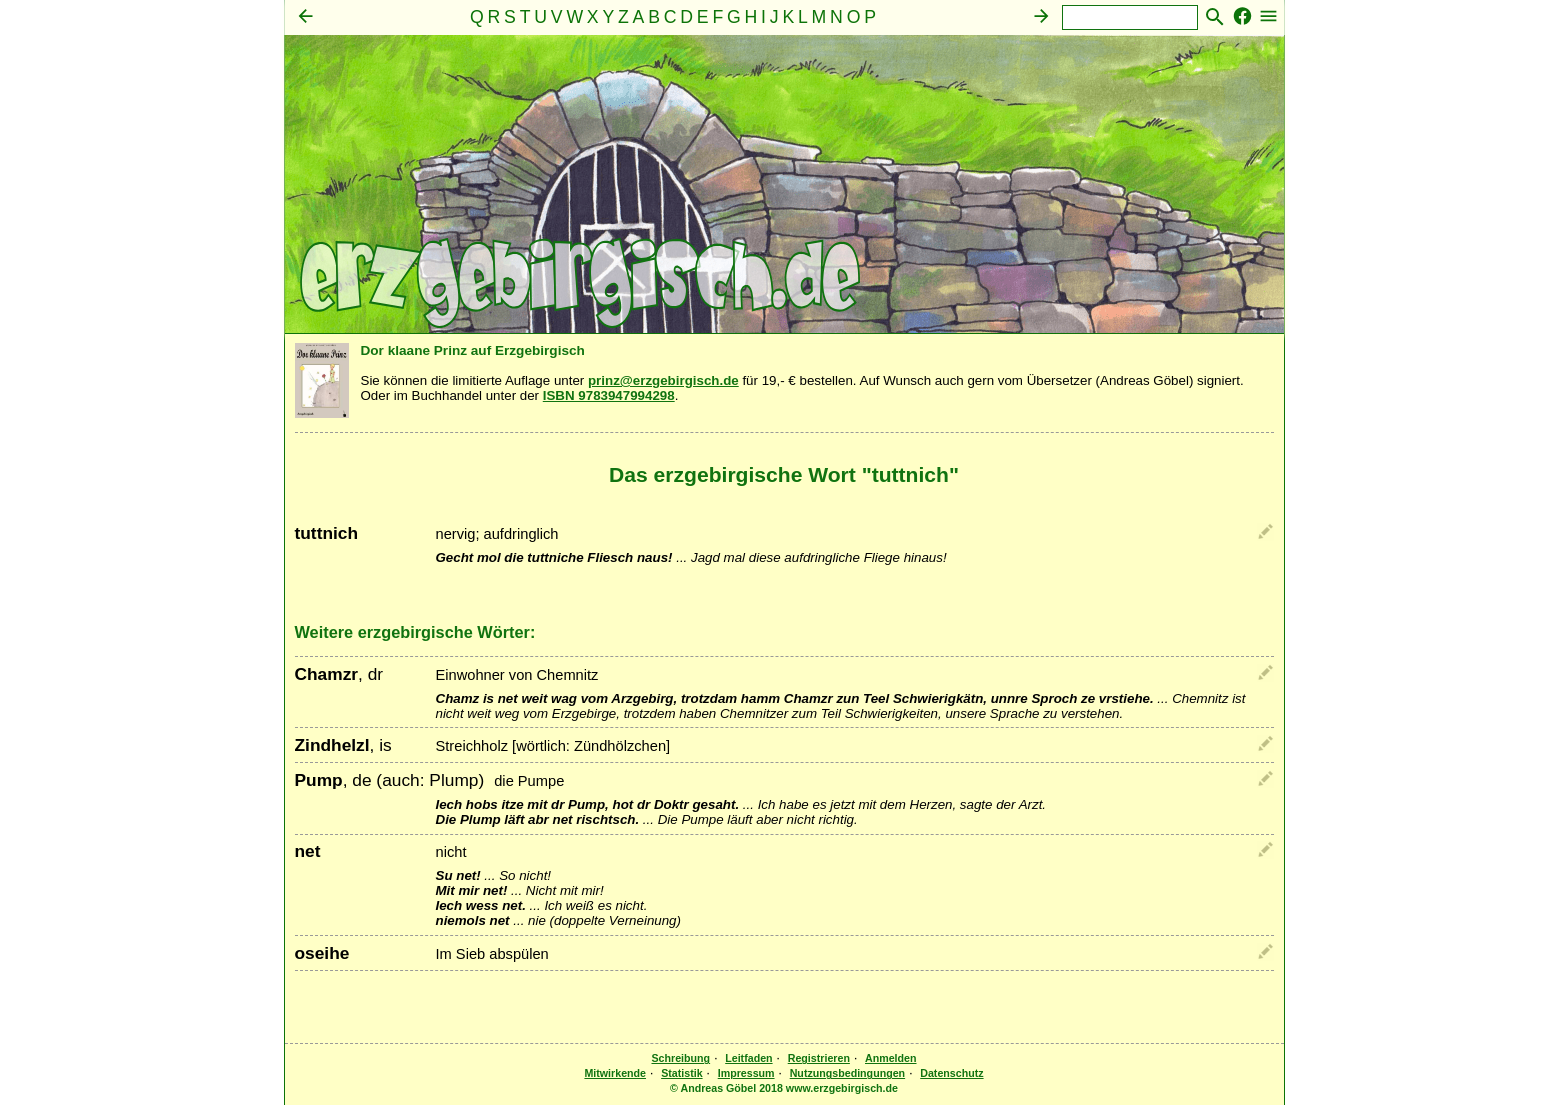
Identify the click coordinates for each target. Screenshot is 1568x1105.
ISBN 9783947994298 (609, 395)
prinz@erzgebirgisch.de (663, 380)
